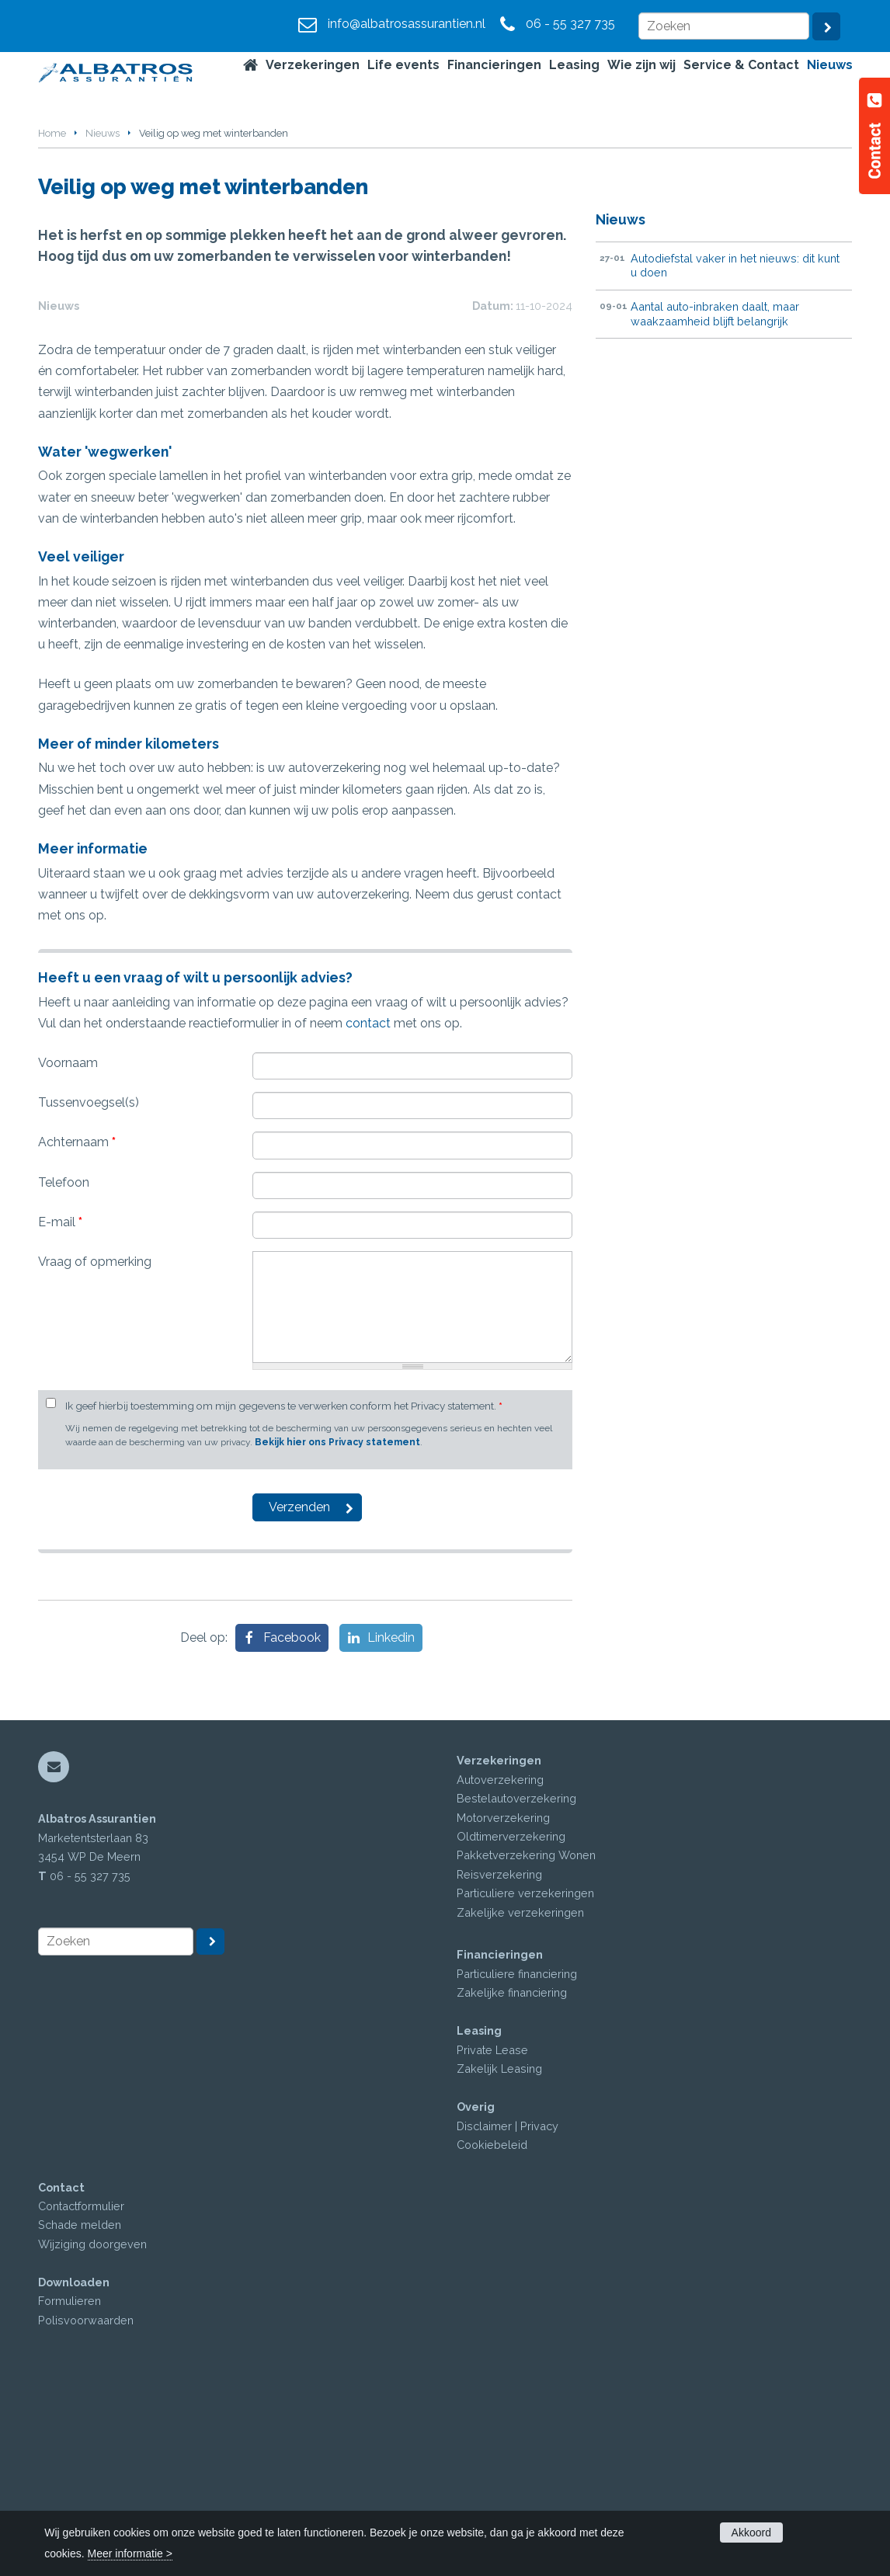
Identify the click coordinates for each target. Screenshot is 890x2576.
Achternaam (77, 1333)
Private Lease (492, 2241)
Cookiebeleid (492, 2336)
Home (52, 133)
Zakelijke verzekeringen (520, 2104)
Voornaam (68, 1254)
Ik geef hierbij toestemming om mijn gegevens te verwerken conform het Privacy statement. (283, 1597)
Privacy (539, 2317)
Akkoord (751, 2532)
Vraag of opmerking (94, 1453)
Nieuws (102, 133)
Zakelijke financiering (512, 2184)
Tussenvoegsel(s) (88, 1294)
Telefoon (63, 1374)
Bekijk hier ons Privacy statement (337, 1634)
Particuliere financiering (517, 2165)
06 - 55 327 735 (570, 23)
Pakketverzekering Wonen (526, 2046)
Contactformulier (81, 2397)
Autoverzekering (500, 1971)
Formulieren (69, 2492)
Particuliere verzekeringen (525, 2084)
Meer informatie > (130, 2553)
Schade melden (79, 2416)
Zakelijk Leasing (499, 2260)
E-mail (60, 1413)
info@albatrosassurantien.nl (406, 23)
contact (368, 1215)
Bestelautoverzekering (516, 1990)
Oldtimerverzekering (511, 2028)
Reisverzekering (499, 2066)
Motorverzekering (503, 2008)
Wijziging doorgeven (92, 2435)
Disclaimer (484, 2317)
